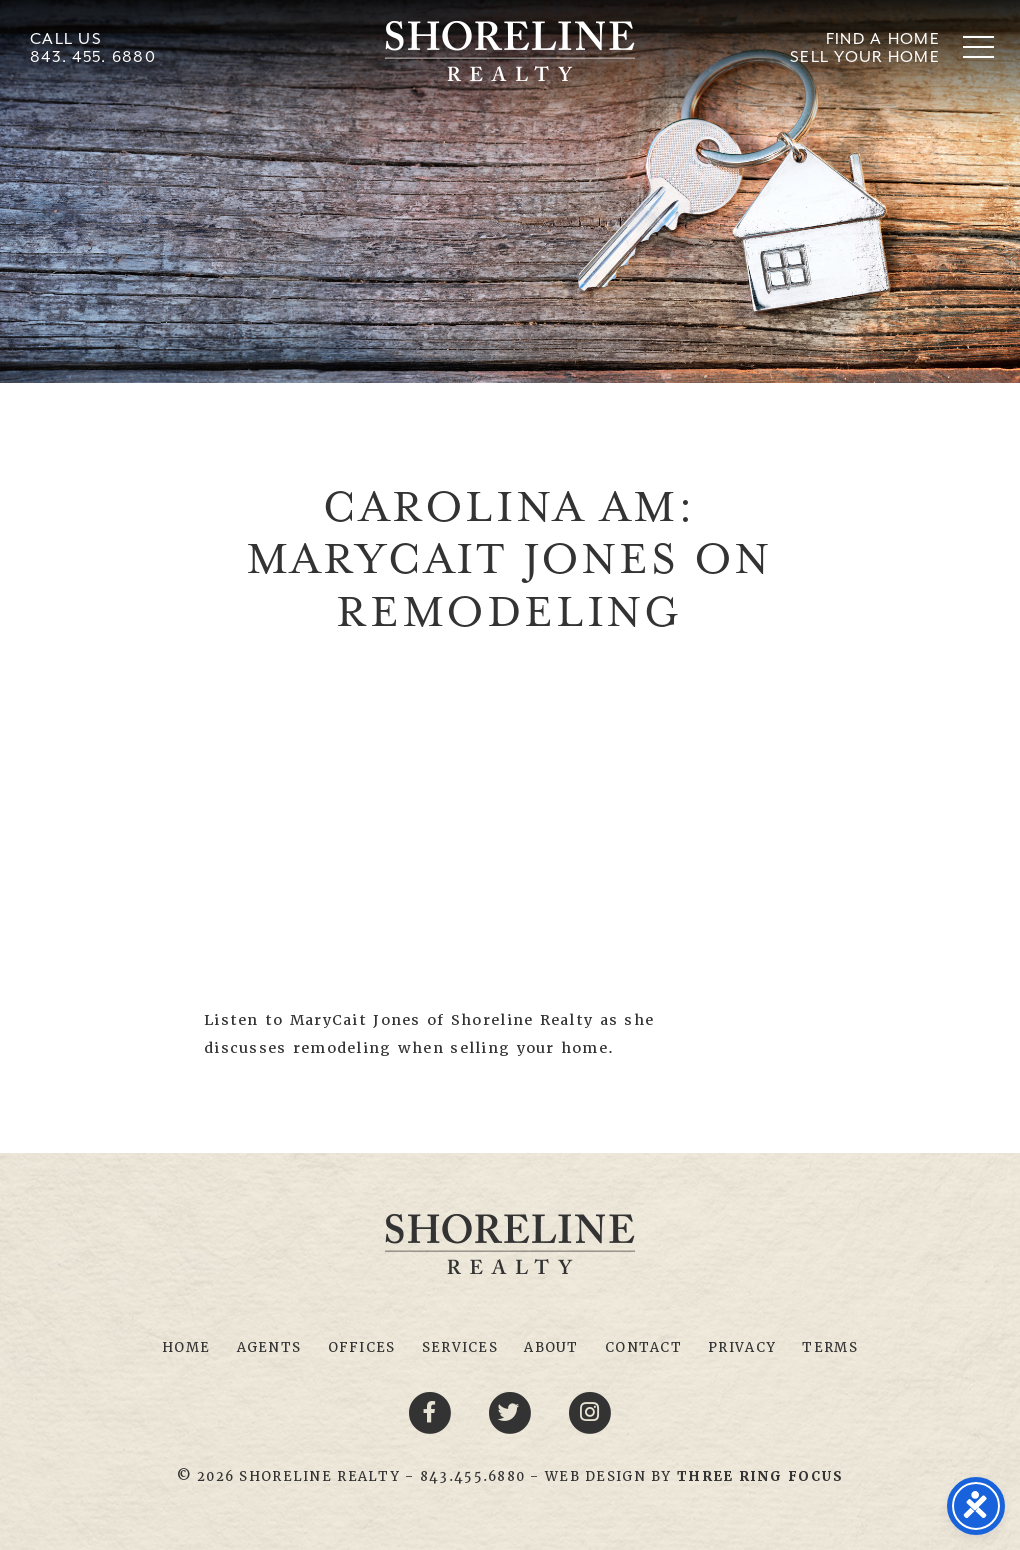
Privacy (742, 1347)
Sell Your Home (865, 56)
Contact (643, 1347)
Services (460, 1347)
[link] (760, 1476)
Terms (829, 1347)
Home (186, 1347)
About (551, 1347)
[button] (978, 46)
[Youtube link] (590, 1412)
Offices (362, 1347)
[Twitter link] (513, 1412)
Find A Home (883, 38)
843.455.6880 (472, 1476)
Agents (269, 1347)
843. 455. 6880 (93, 56)
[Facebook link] (433, 1412)
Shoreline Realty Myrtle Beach (510, 51)
